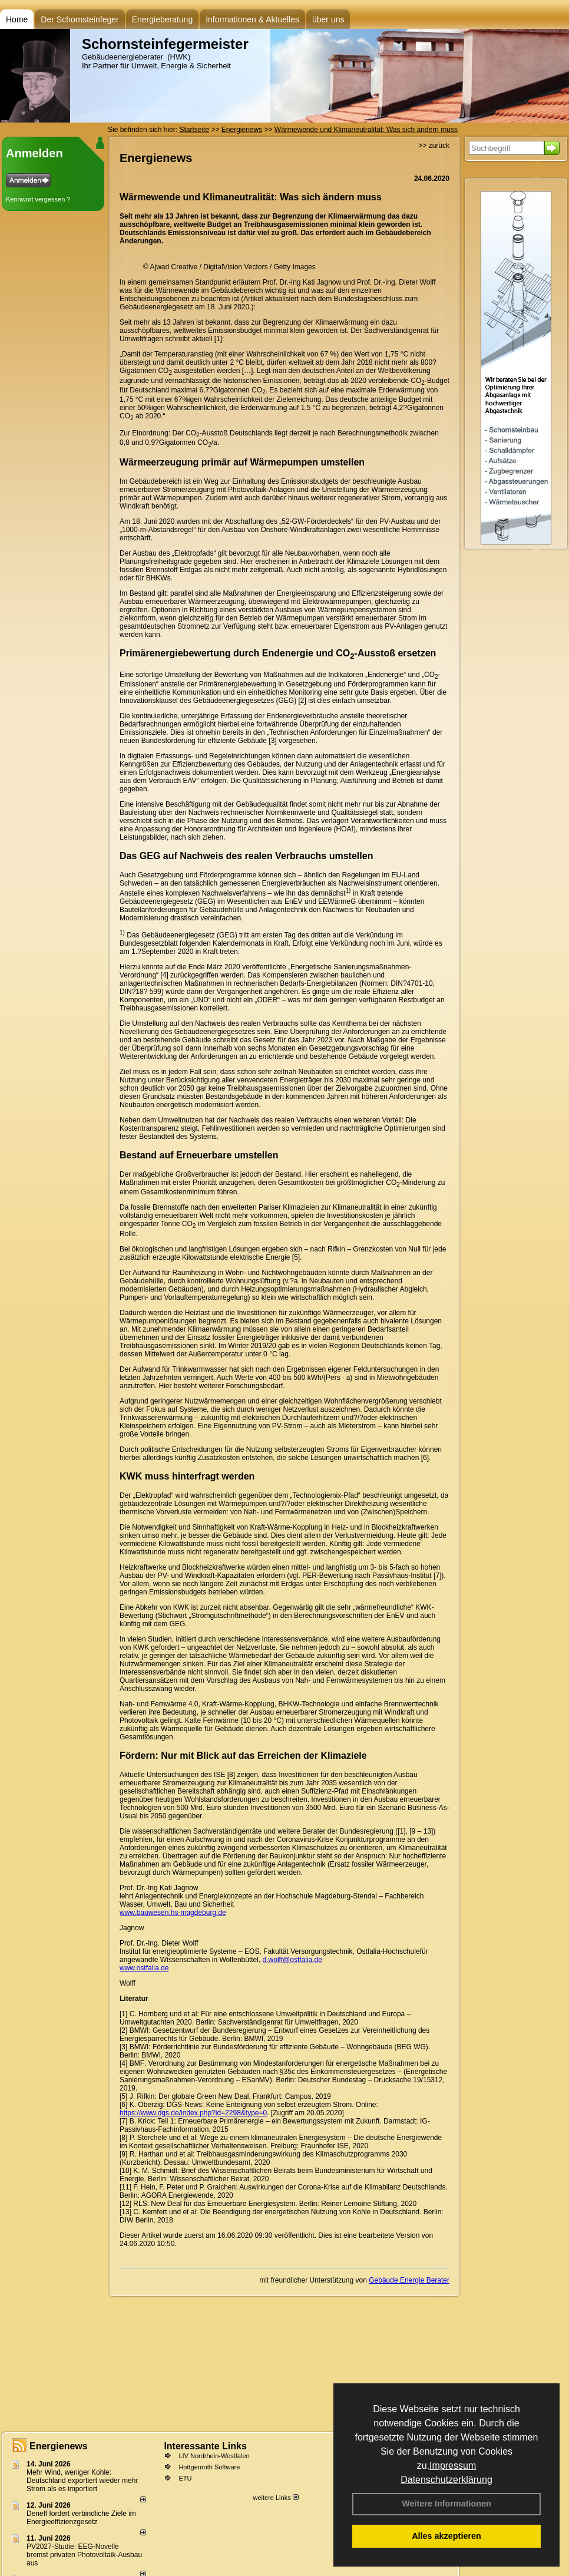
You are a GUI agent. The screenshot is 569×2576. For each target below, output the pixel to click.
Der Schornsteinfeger (79, 19)
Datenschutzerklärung (446, 2480)
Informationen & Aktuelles (252, 19)
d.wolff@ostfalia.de (292, 1960)
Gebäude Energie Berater (409, 2280)
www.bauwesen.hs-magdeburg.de (173, 1912)
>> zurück (433, 145)
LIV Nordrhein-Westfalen (213, 2455)
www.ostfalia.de (144, 1968)
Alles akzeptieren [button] (446, 2536)
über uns (328, 19)
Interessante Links (205, 2446)
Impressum (452, 2466)
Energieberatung (162, 19)
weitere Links (275, 2497)
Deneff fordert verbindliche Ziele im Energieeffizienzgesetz (81, 2517)
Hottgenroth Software (209, 2467)
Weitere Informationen (446, 2503)
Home (17, 19)
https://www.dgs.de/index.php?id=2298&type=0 (193, 2113)
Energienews (58, 2446)
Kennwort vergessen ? (38, 199)
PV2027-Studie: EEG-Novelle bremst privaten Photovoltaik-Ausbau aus (84, 2554)
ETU (184, 2478)
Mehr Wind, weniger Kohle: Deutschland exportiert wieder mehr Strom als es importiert (82, 2480)
